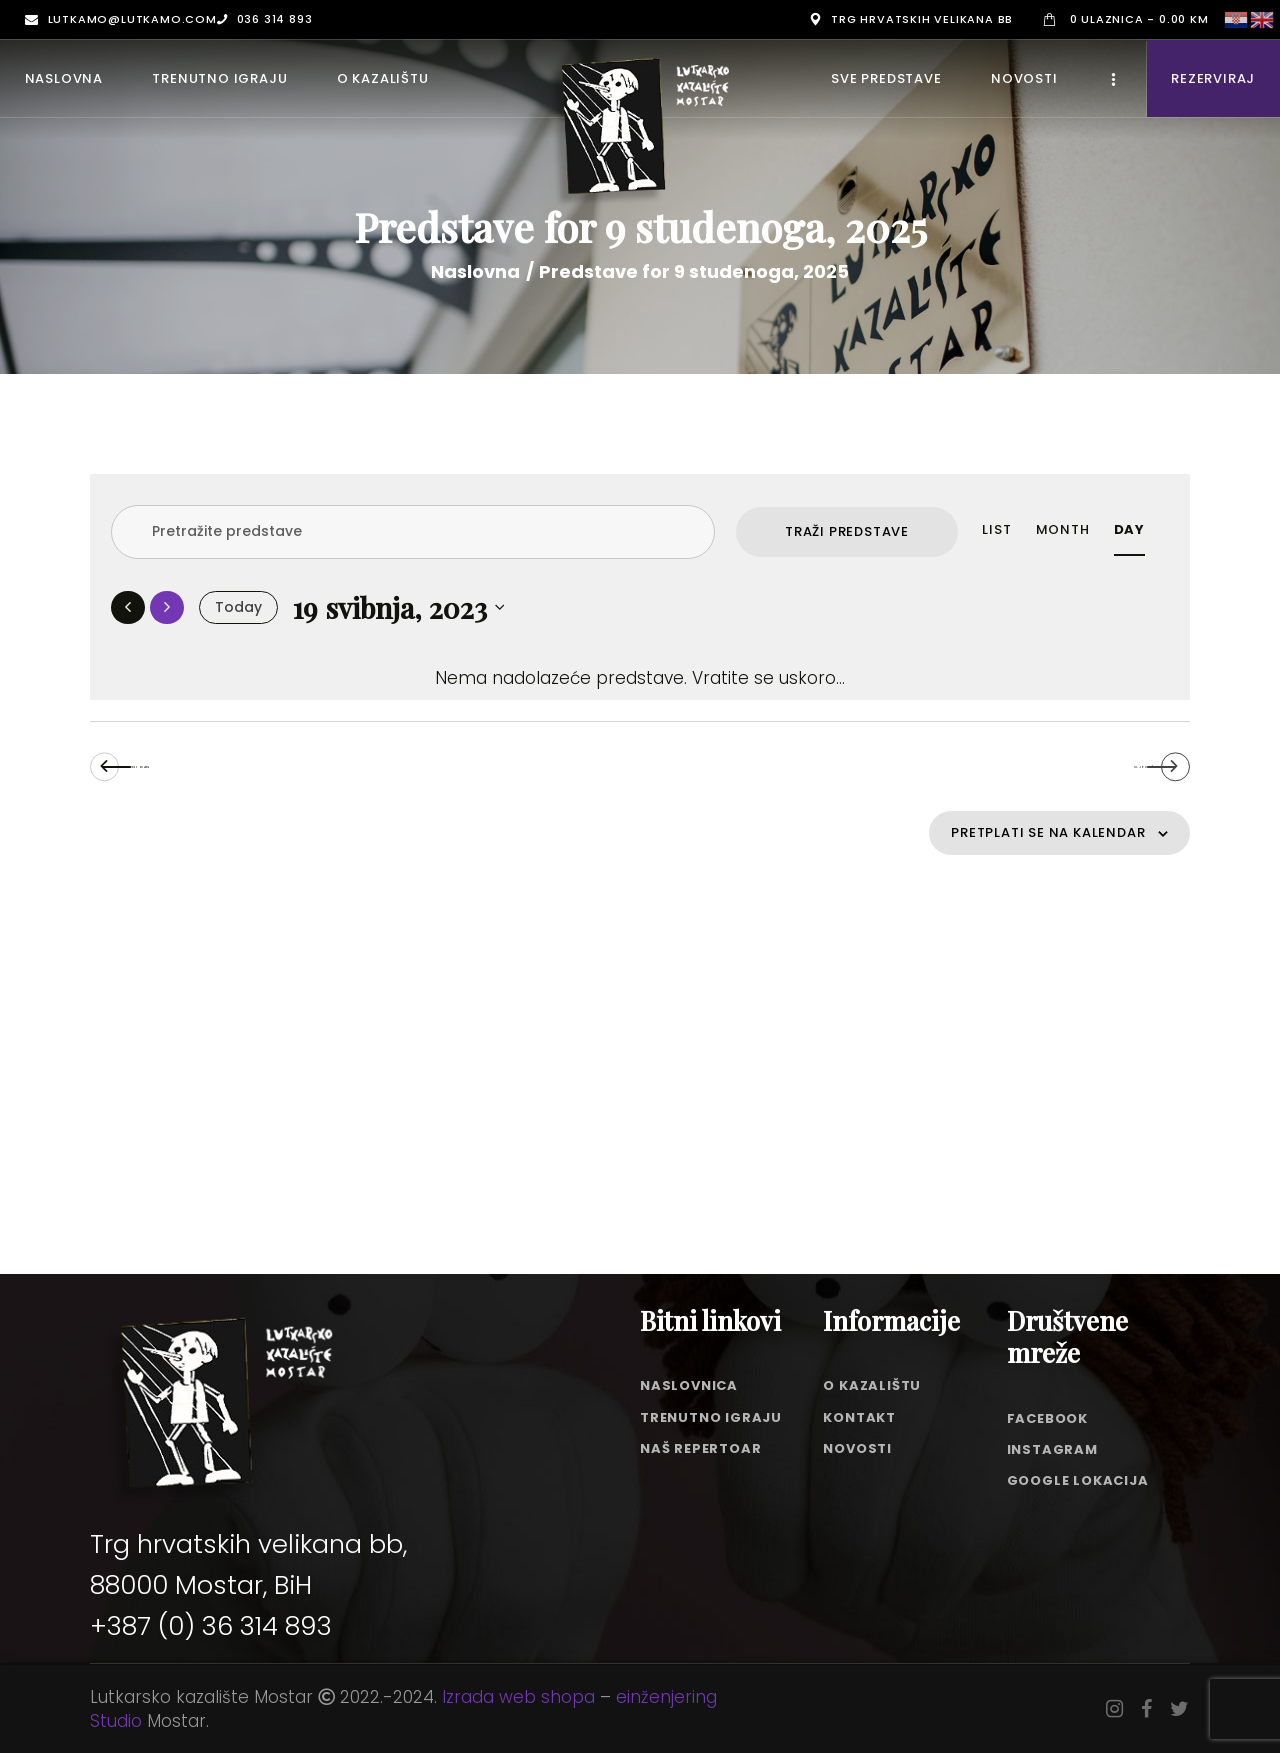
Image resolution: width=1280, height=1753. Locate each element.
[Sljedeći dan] (167, 608)
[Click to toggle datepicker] (399, 608)
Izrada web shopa (518, 1697)
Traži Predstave (847, 531)
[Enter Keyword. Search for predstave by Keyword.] (413, 532)
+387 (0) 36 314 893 (211, 1626)
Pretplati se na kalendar (1021, 850)
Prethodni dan (228, 772)
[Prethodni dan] (128, 608)
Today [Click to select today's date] (238, 607)
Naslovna (475, 272)
